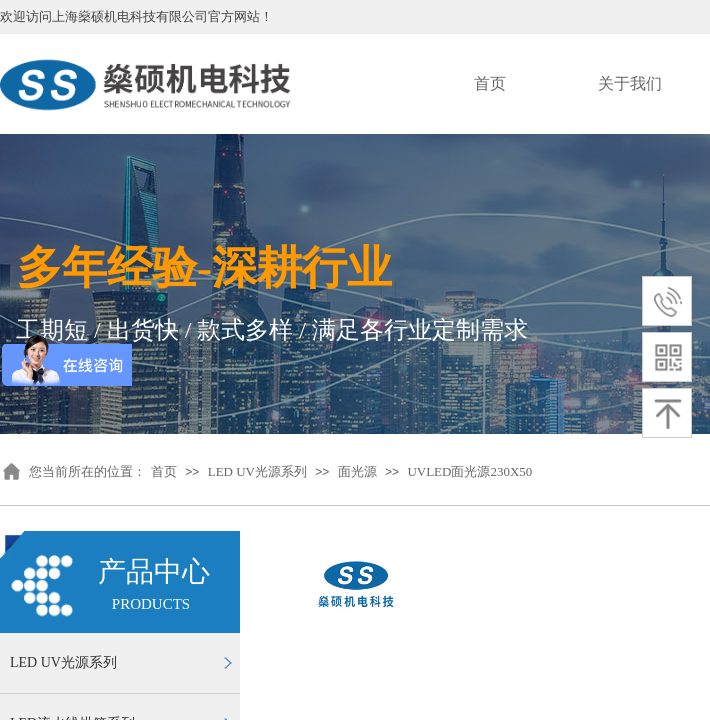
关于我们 (630, 83)
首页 (490, 83)
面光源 (357, 471)
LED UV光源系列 (257, 471)
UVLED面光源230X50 (469, 471)
